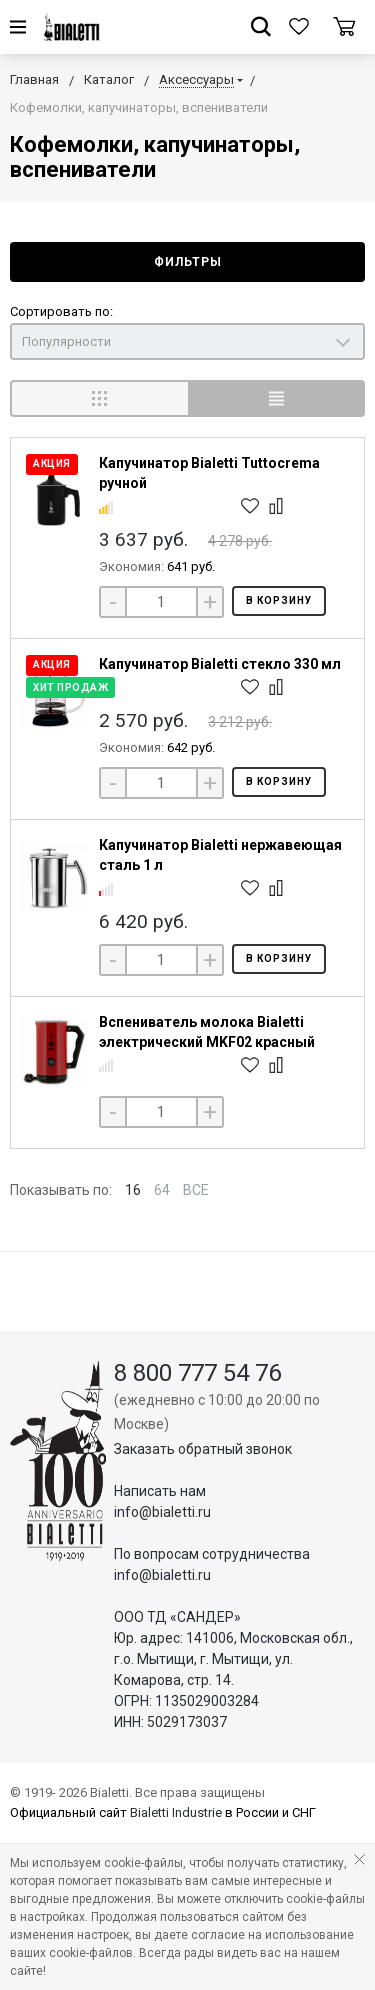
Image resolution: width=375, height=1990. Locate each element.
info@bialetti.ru (162, 1512)
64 (162, 1190)
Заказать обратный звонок (203, 1449)
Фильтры (188, 262)
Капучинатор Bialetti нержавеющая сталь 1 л (220, 855)
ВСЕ (196, 1190)
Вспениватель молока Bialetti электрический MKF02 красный (207, 1032)
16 (133, 1190)
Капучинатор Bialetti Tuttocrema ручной (209, 473)
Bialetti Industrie (176, 1812)
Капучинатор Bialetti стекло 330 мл (220, 664)
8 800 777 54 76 (197, 1373)
